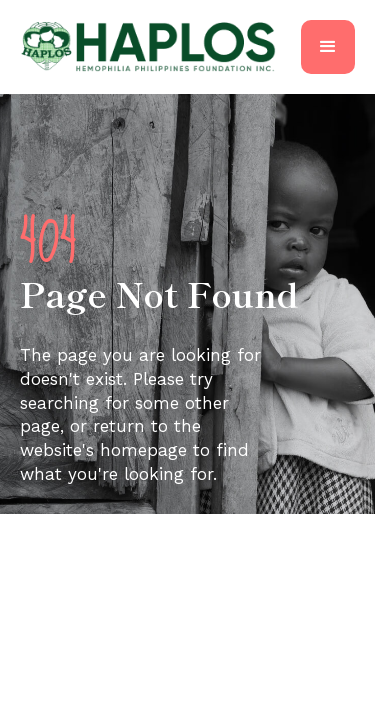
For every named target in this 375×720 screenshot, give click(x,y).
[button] (328, 47)
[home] (148, 47)
